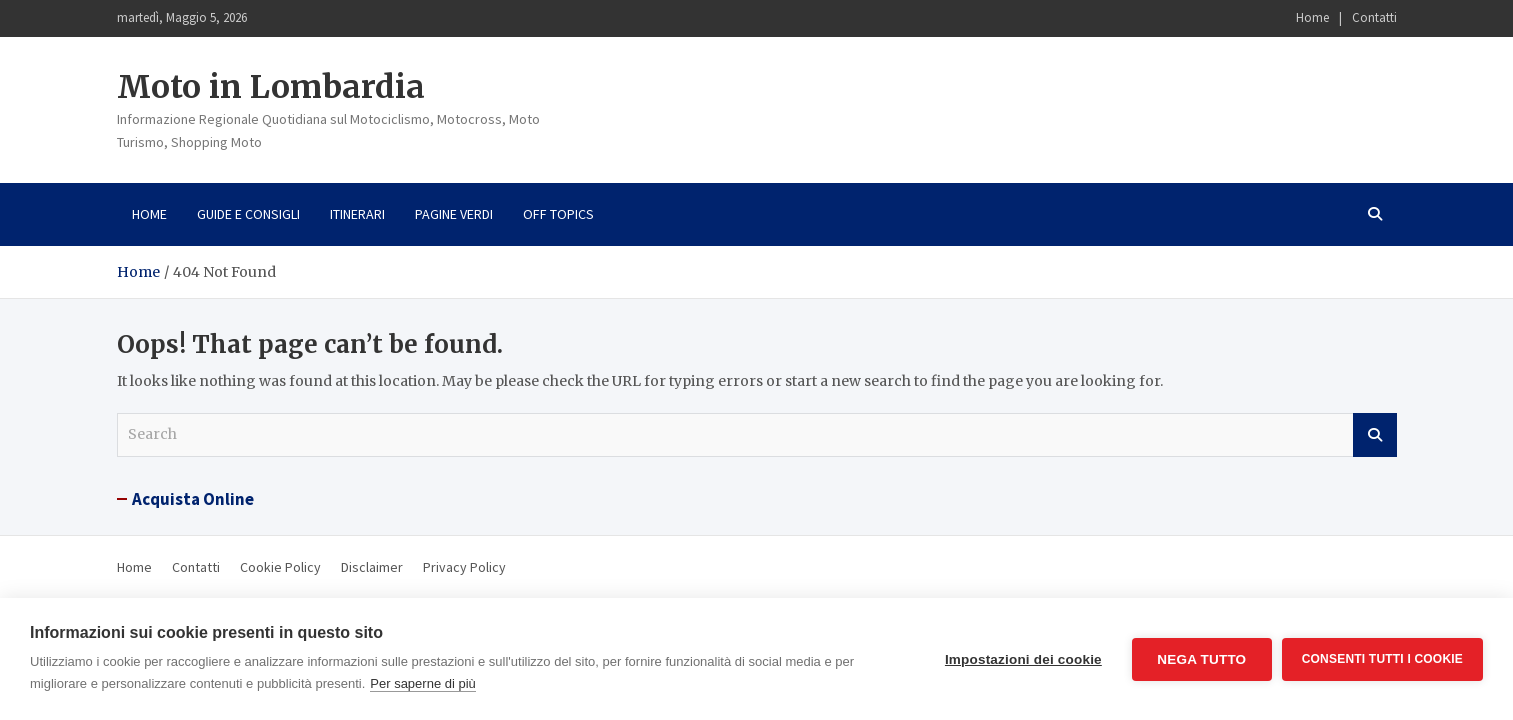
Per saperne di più (423, 683)
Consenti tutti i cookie (1382, 659)
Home (1312, 17)
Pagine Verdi (454, 214)
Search (1375, 435)
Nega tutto (1201, 659)
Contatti (1374, 17)
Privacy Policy (464, 567)
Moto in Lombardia (271, 87)
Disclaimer (372, 567)
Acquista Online (193, 499)
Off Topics (558, 214)
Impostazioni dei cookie (1023, 659)
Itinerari (357, 214)
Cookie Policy (280, 567)
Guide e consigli (248, 214)
